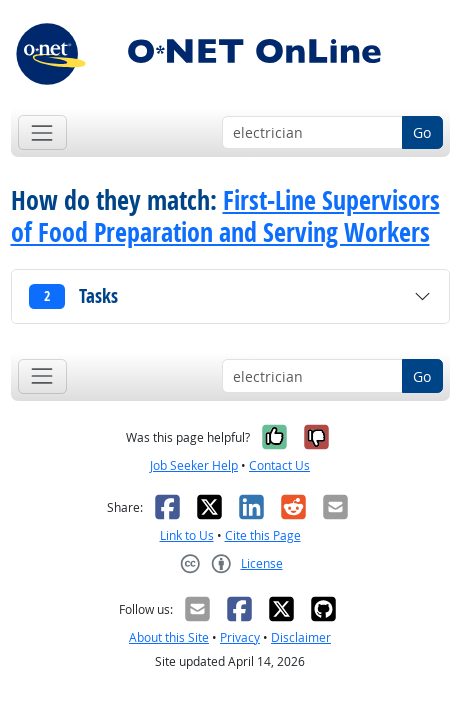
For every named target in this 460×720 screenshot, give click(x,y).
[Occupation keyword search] (312, 133)
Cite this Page (263, 535)
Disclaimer (301, 637)
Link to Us (187, 535)
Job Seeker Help (194, 465)
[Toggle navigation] (42, 132)
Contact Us (279, 465)
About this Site (169, 637)
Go (422, 132)
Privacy (240, 637)
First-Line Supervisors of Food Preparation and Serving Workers (225, 215)
